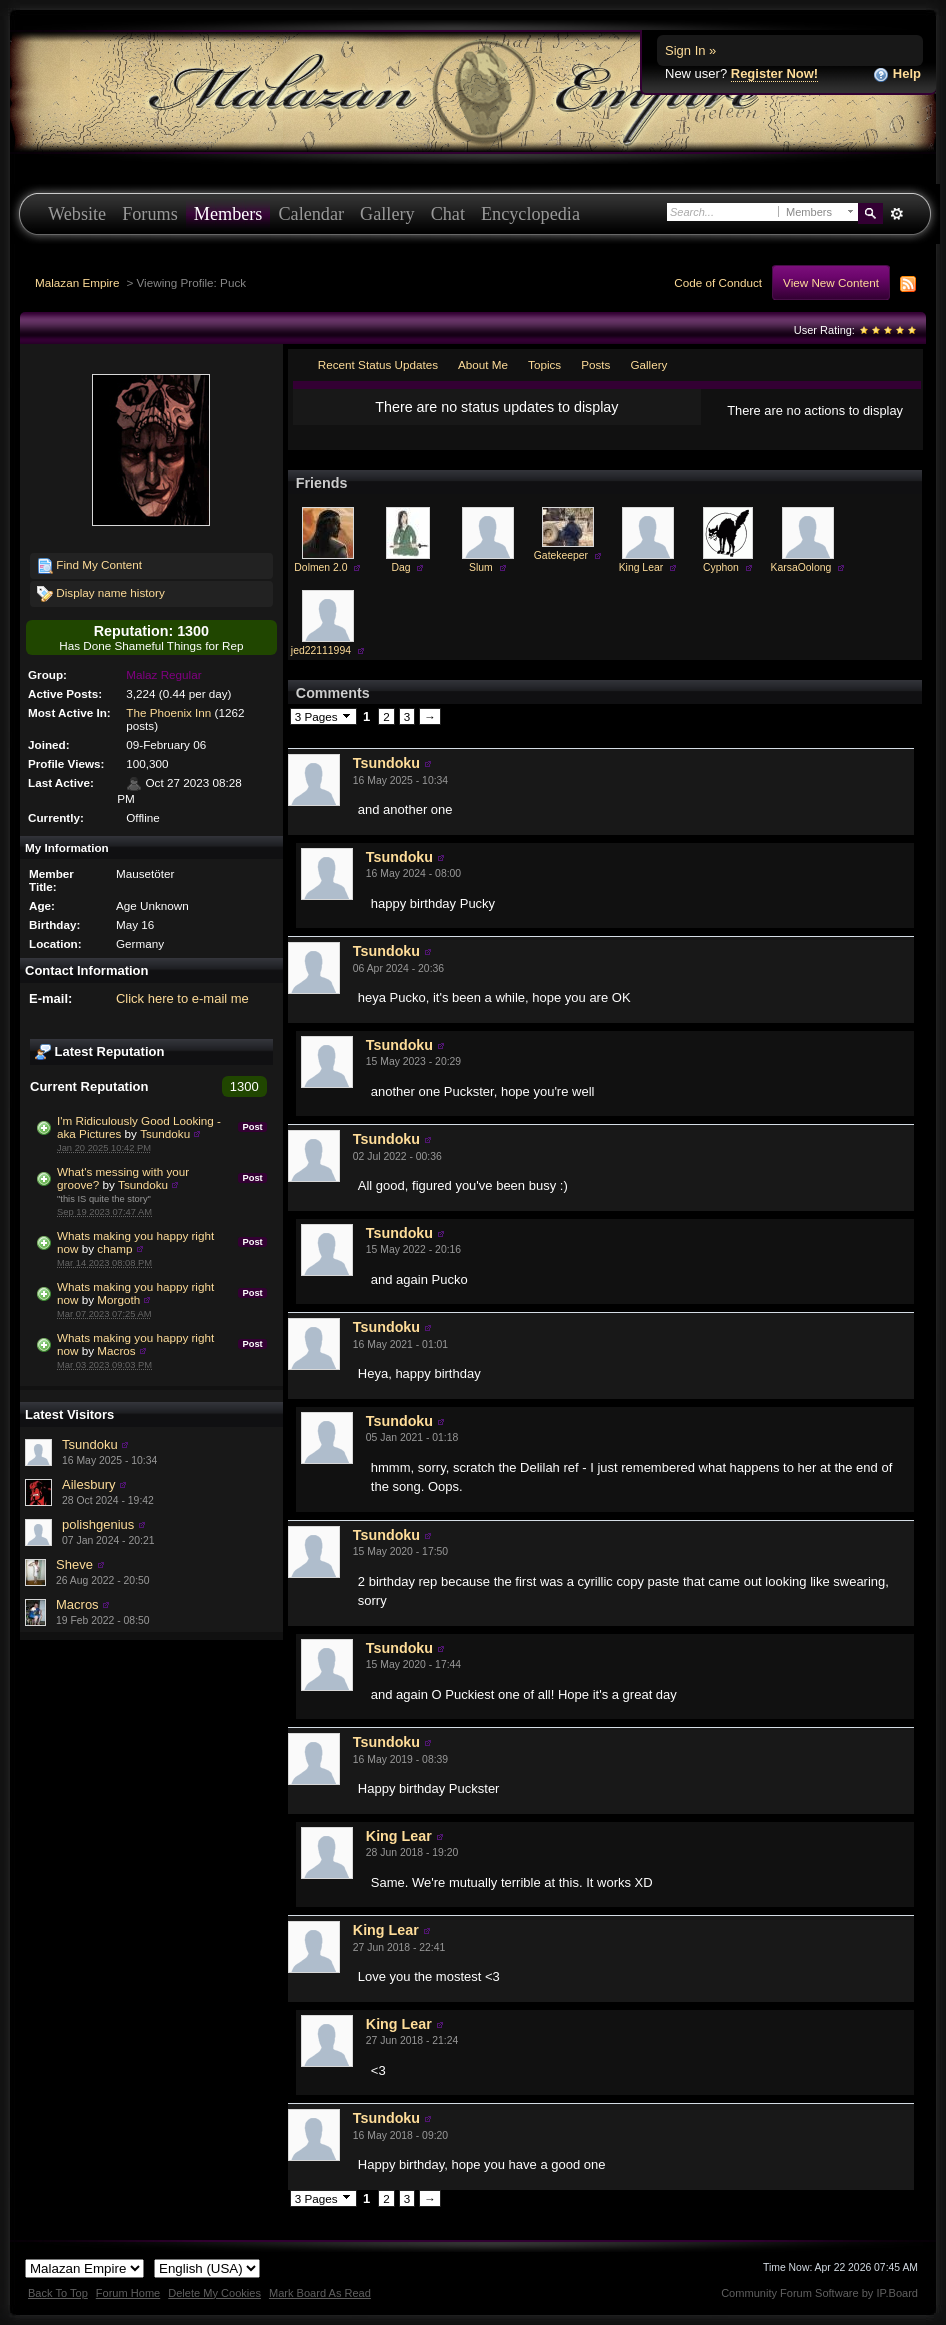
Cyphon (721, 567)
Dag (400, 567)
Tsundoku (165, 1133)
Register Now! (774, 73)
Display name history (101, 594)
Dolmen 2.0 (320, 567)
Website (77, 214)
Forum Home (128, 2293)
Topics (544, 364)
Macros (116, 1350)
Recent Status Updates (378, 364)
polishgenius (98, 1524)
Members (228, 214)
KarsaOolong (801, 567)
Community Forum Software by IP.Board (819, 2293)
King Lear (641, 567)
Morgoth (118, 1299)
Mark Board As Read (320, 2293)
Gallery (387, 214)
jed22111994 (321, 650)
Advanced (896, 214)
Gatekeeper (561, 555)
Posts (595, 364)
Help (897, 74)
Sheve (74, 1564)
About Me (483, 364)
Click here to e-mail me (182, 998)
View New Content (831, 282)
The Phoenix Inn (168, 712)
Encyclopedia (530, 214)
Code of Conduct (718, 282)
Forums (150, 214)
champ (114, 1248)
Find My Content (89, 566)
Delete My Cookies (214, 2293)
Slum (481, 567)
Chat (448, 214)
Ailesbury (88, 1484)
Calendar (311, 214)
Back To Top (58, 2293)
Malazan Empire (77, 282)
